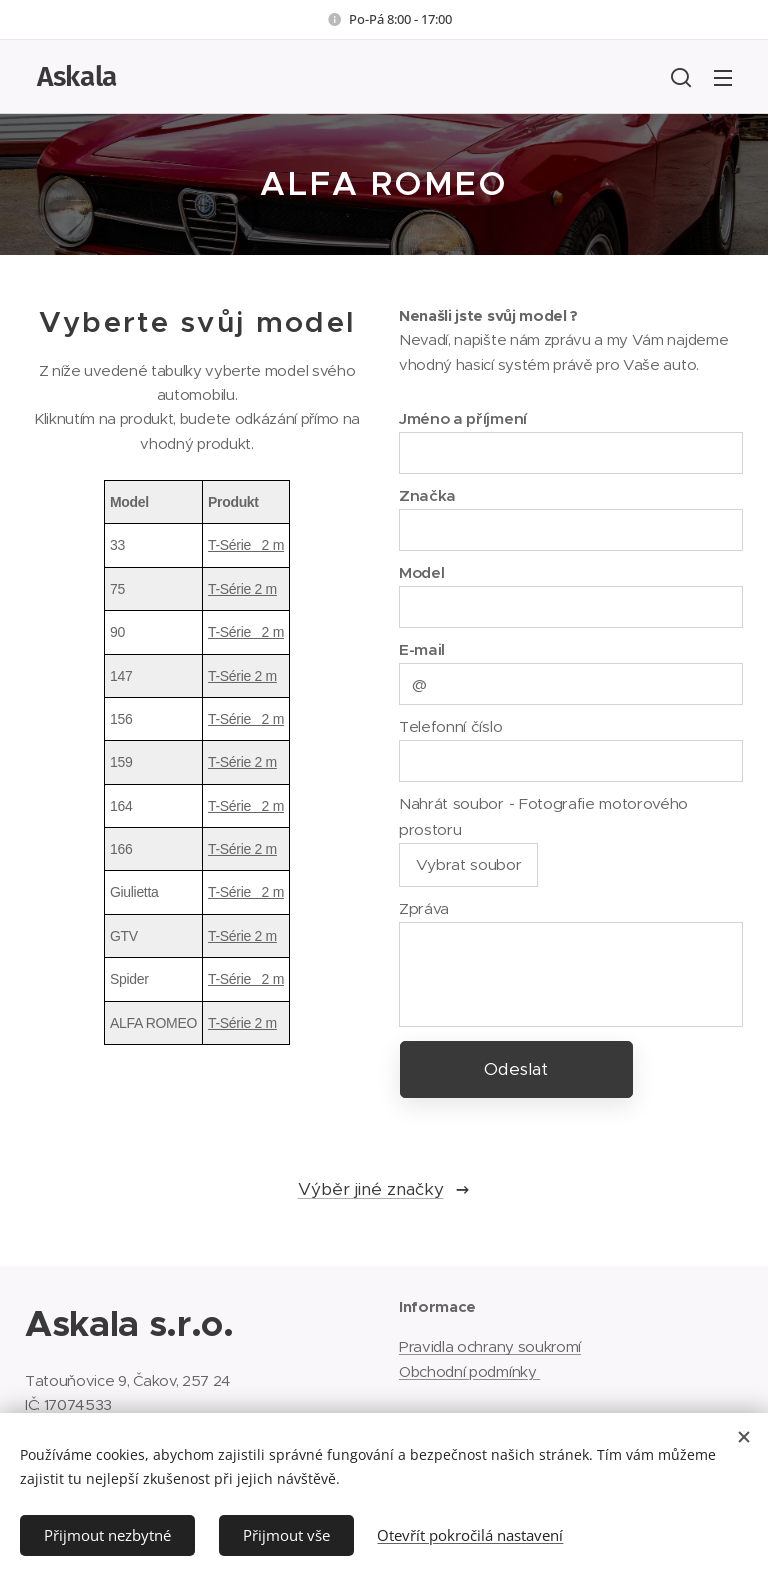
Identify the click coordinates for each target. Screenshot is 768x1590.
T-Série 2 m (246, 545)
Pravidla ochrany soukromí (490, 1346)
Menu (723, 78)
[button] (681, 77)
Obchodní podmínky (469, 1371)
